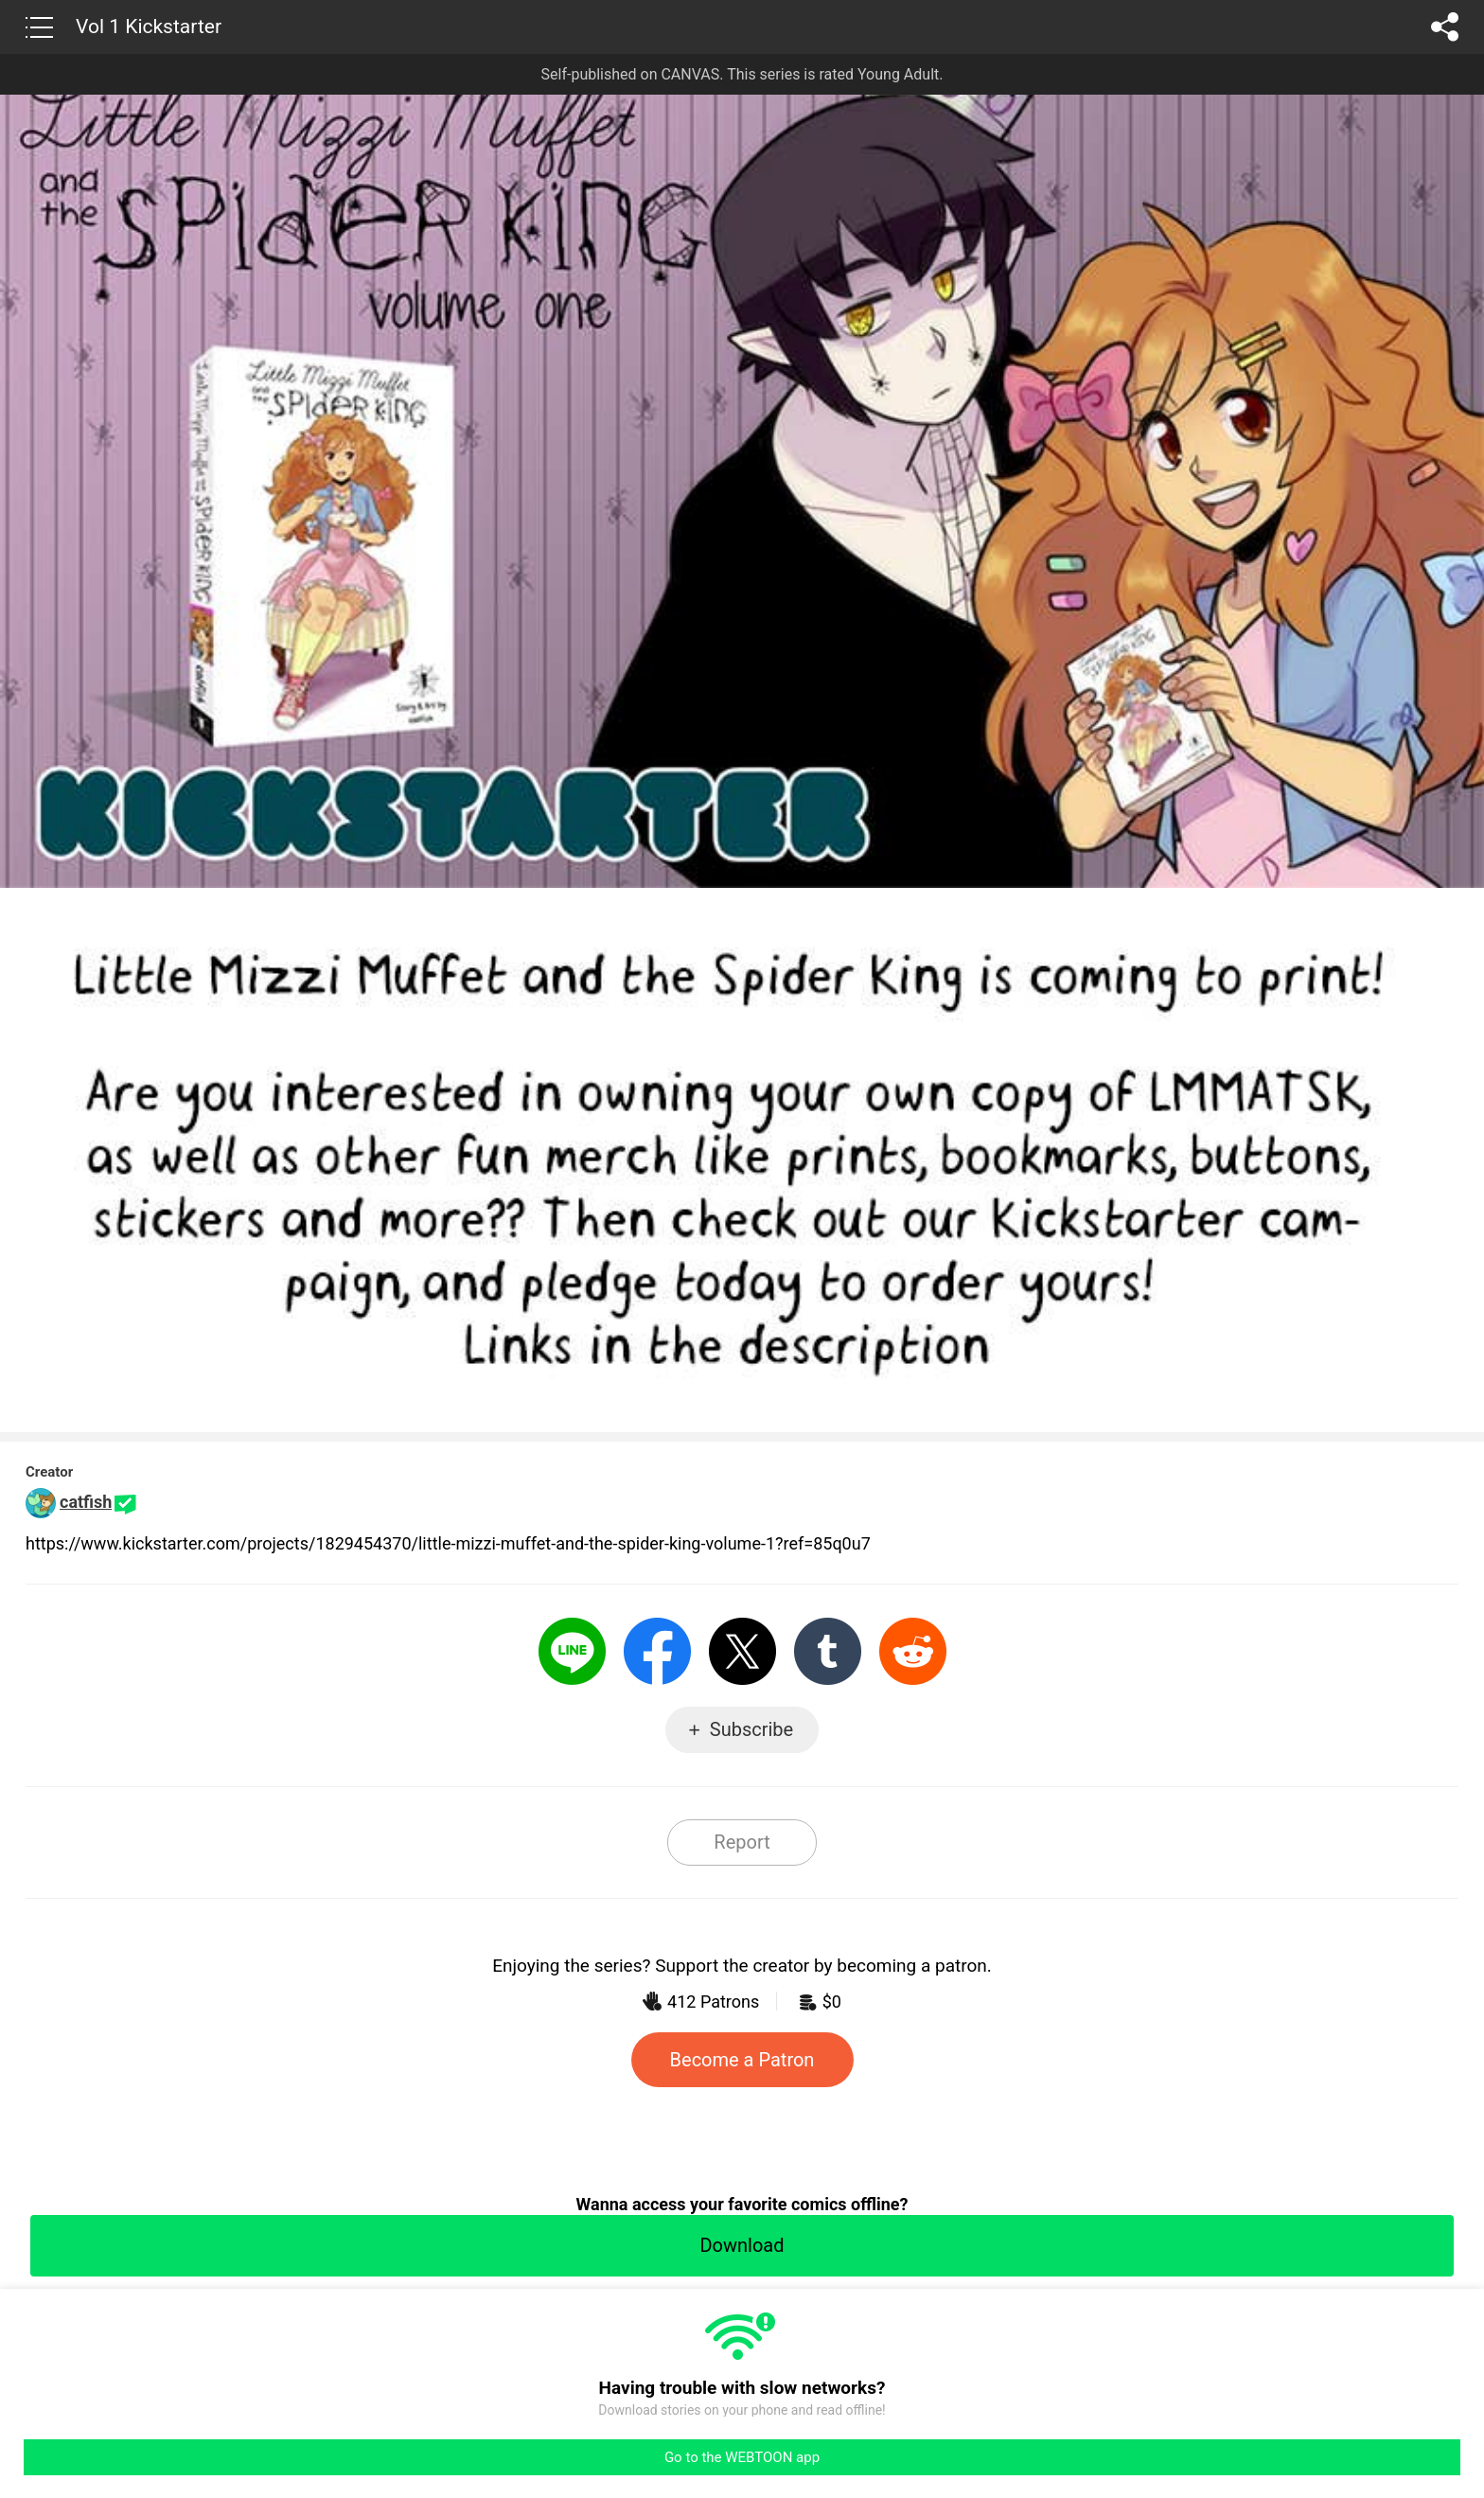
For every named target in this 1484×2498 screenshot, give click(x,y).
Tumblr (827, 1651)
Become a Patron (742, 2059)
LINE (572, 1651)
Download (741, 2245)
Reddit (912, 1651)
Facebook (657, 1651)
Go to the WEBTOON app (742, 2457)
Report (741, 1842)
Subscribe (751, 1729)
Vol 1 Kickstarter (148, 26)
